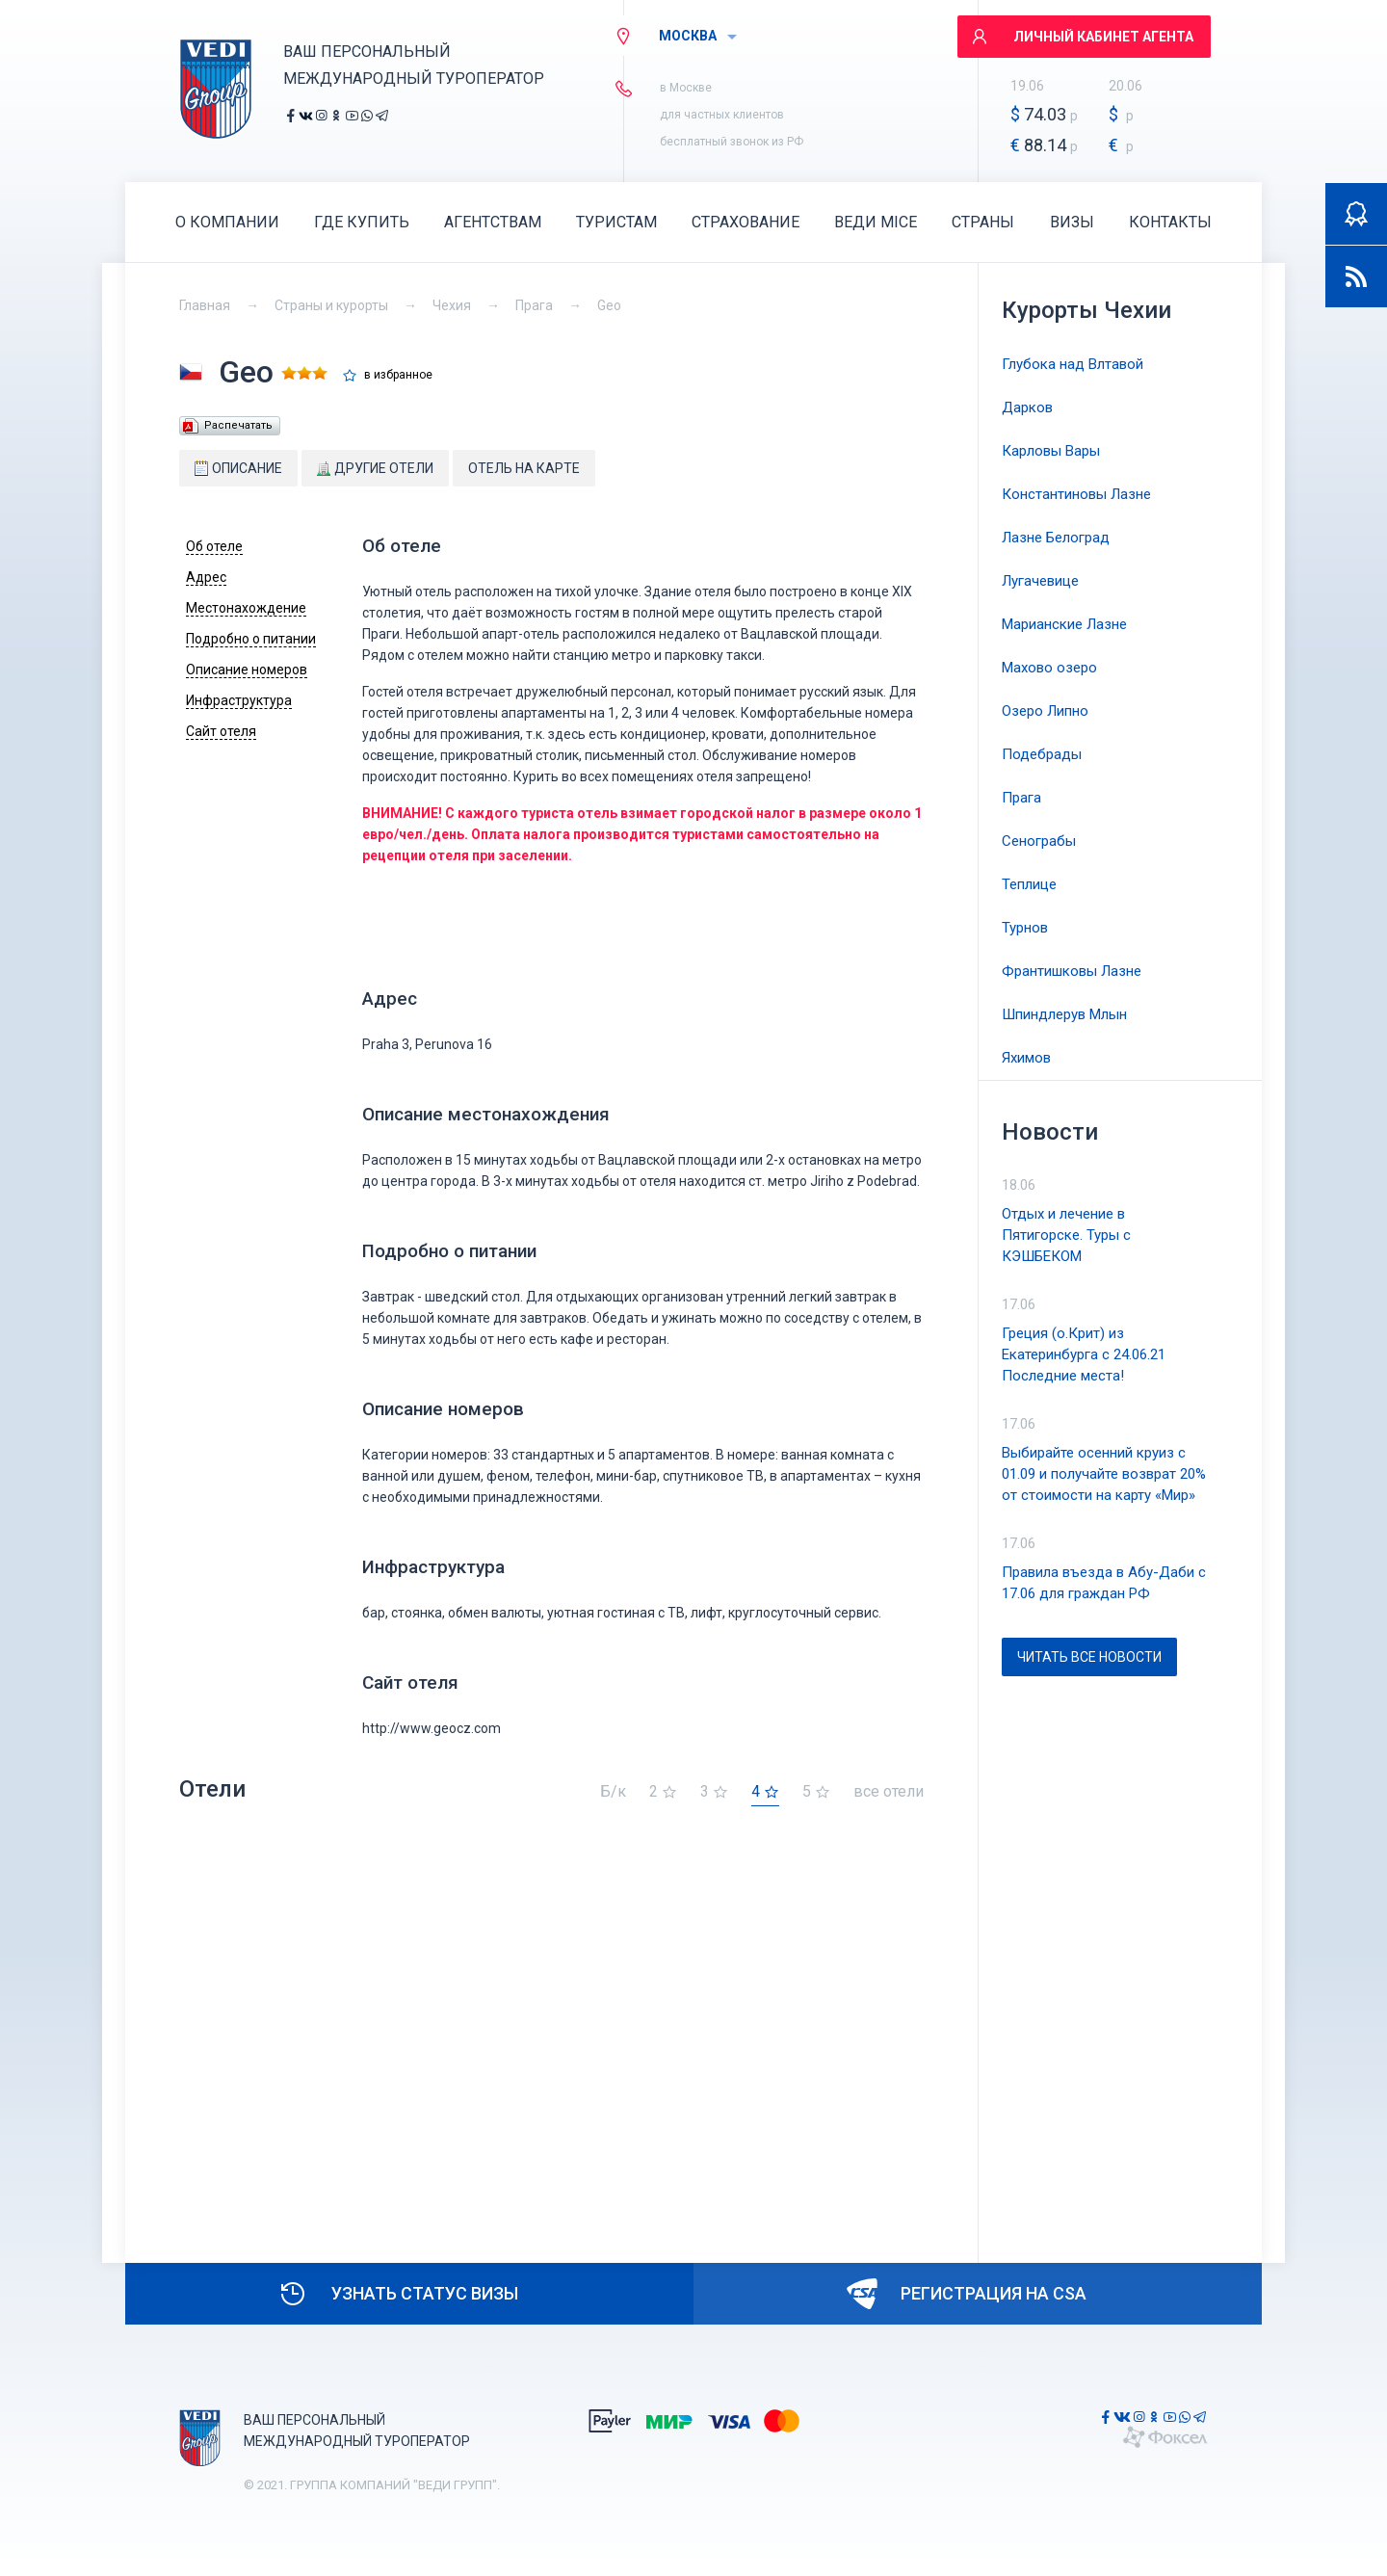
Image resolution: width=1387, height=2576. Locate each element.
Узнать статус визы (397, 2293)
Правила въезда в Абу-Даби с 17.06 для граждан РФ (1104, 1583)
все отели (888, 1792)
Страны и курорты (331, 305)
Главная (204, 305)
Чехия (451, 305)
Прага (534, 305)
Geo (609, 305)
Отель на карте (524, 468)
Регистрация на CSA (966, 2293)
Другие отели (375, 468)
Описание (238, 468)
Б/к (613, 1792)
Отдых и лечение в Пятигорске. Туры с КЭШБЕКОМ (1066, 1235)
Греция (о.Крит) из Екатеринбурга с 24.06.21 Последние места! (1083, 1354)
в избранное (398, 375)
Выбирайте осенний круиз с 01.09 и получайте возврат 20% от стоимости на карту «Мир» (1104, 1474)
